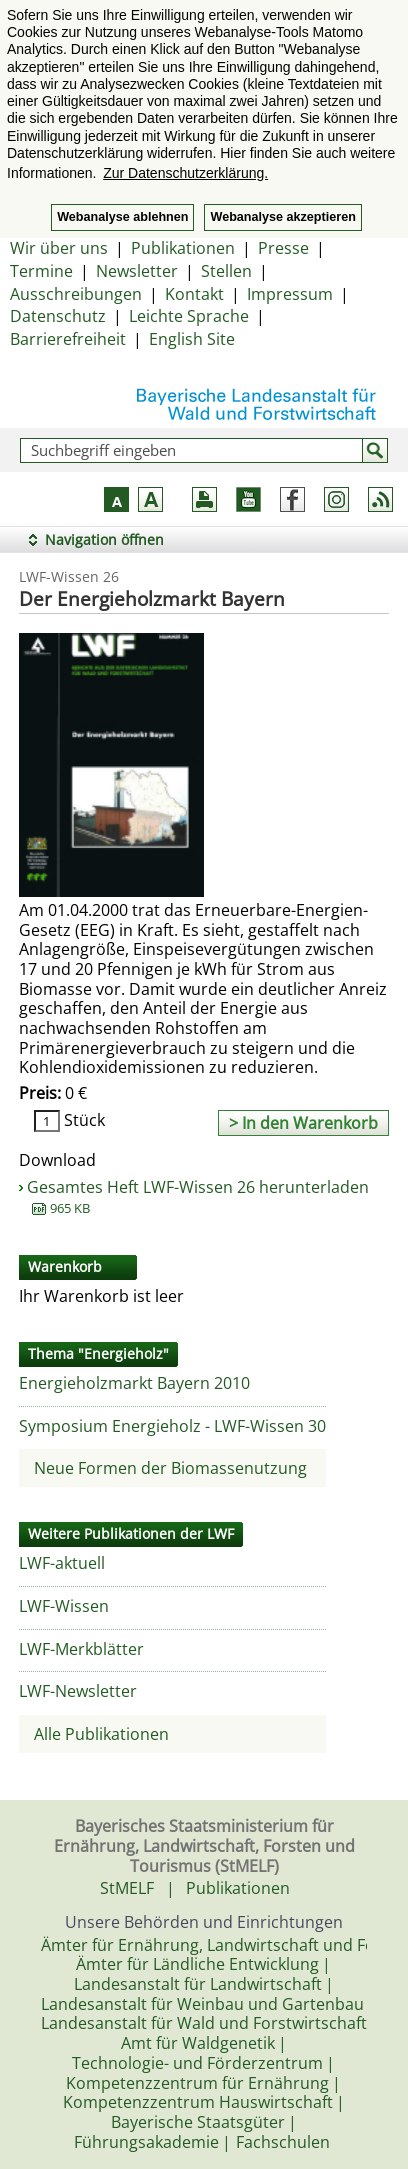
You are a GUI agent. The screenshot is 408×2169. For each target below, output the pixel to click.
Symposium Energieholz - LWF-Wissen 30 (172, 1426)
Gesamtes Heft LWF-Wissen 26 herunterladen (198, 1197)
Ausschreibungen (76, 294)
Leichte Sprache (189, 316)
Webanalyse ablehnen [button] (122, 217)
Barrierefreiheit (68, 339)
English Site (192, 339)
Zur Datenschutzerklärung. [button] (185, 173)
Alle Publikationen (101, 1734)
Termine (41, 271)
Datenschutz (58, 316)
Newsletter (137, 271)
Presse (283, 248)
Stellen (226, 271)
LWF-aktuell (62, 1563)
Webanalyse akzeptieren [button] (282, 217)
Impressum (290, 294)
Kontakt (194, 294)
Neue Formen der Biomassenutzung (170, 1468)
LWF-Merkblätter (81, 1649)
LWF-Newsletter (78, 1691)
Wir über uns (59, 248)
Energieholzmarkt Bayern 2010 (134, 1383)
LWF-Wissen (64, 1606)
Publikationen (183, 248)
